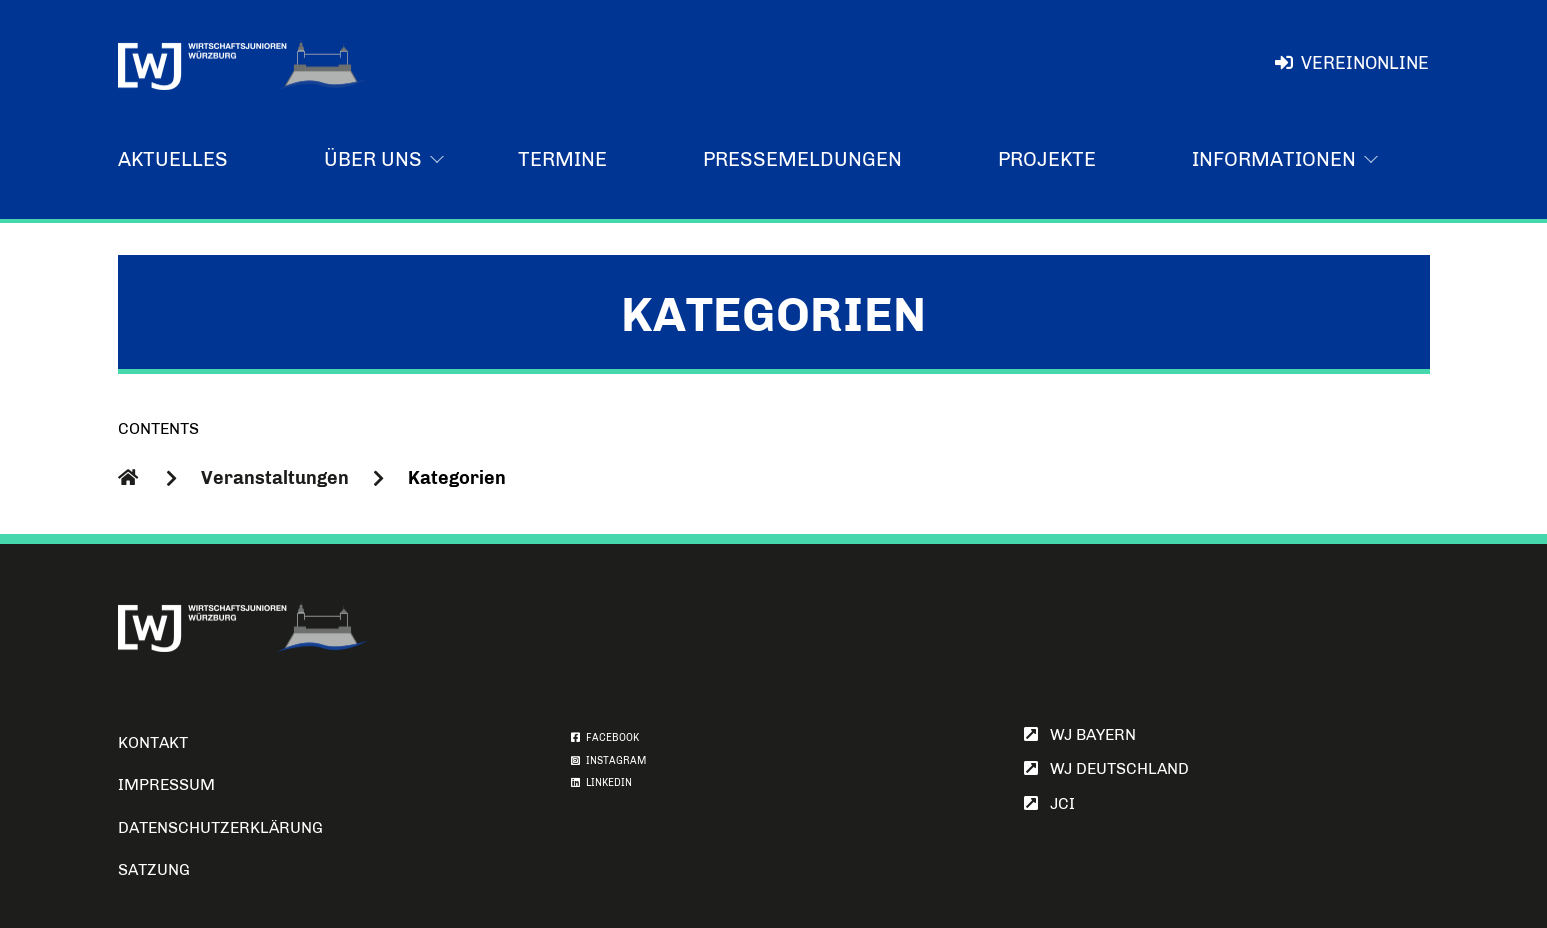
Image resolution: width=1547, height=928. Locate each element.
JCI (1049, 803)
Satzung (154, 869)
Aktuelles (173, 159)
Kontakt (153, 742)
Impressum (166, 784)
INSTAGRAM (608, 761)
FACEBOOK (605, 738)
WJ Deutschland (1106, 768)
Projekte (1047, 159)
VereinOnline (1351, 63)
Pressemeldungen (802, 159)
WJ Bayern (1080, 734)
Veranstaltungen (275, 478)
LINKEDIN (601, 783)
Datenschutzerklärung (220, 827)
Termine (562, 159)
